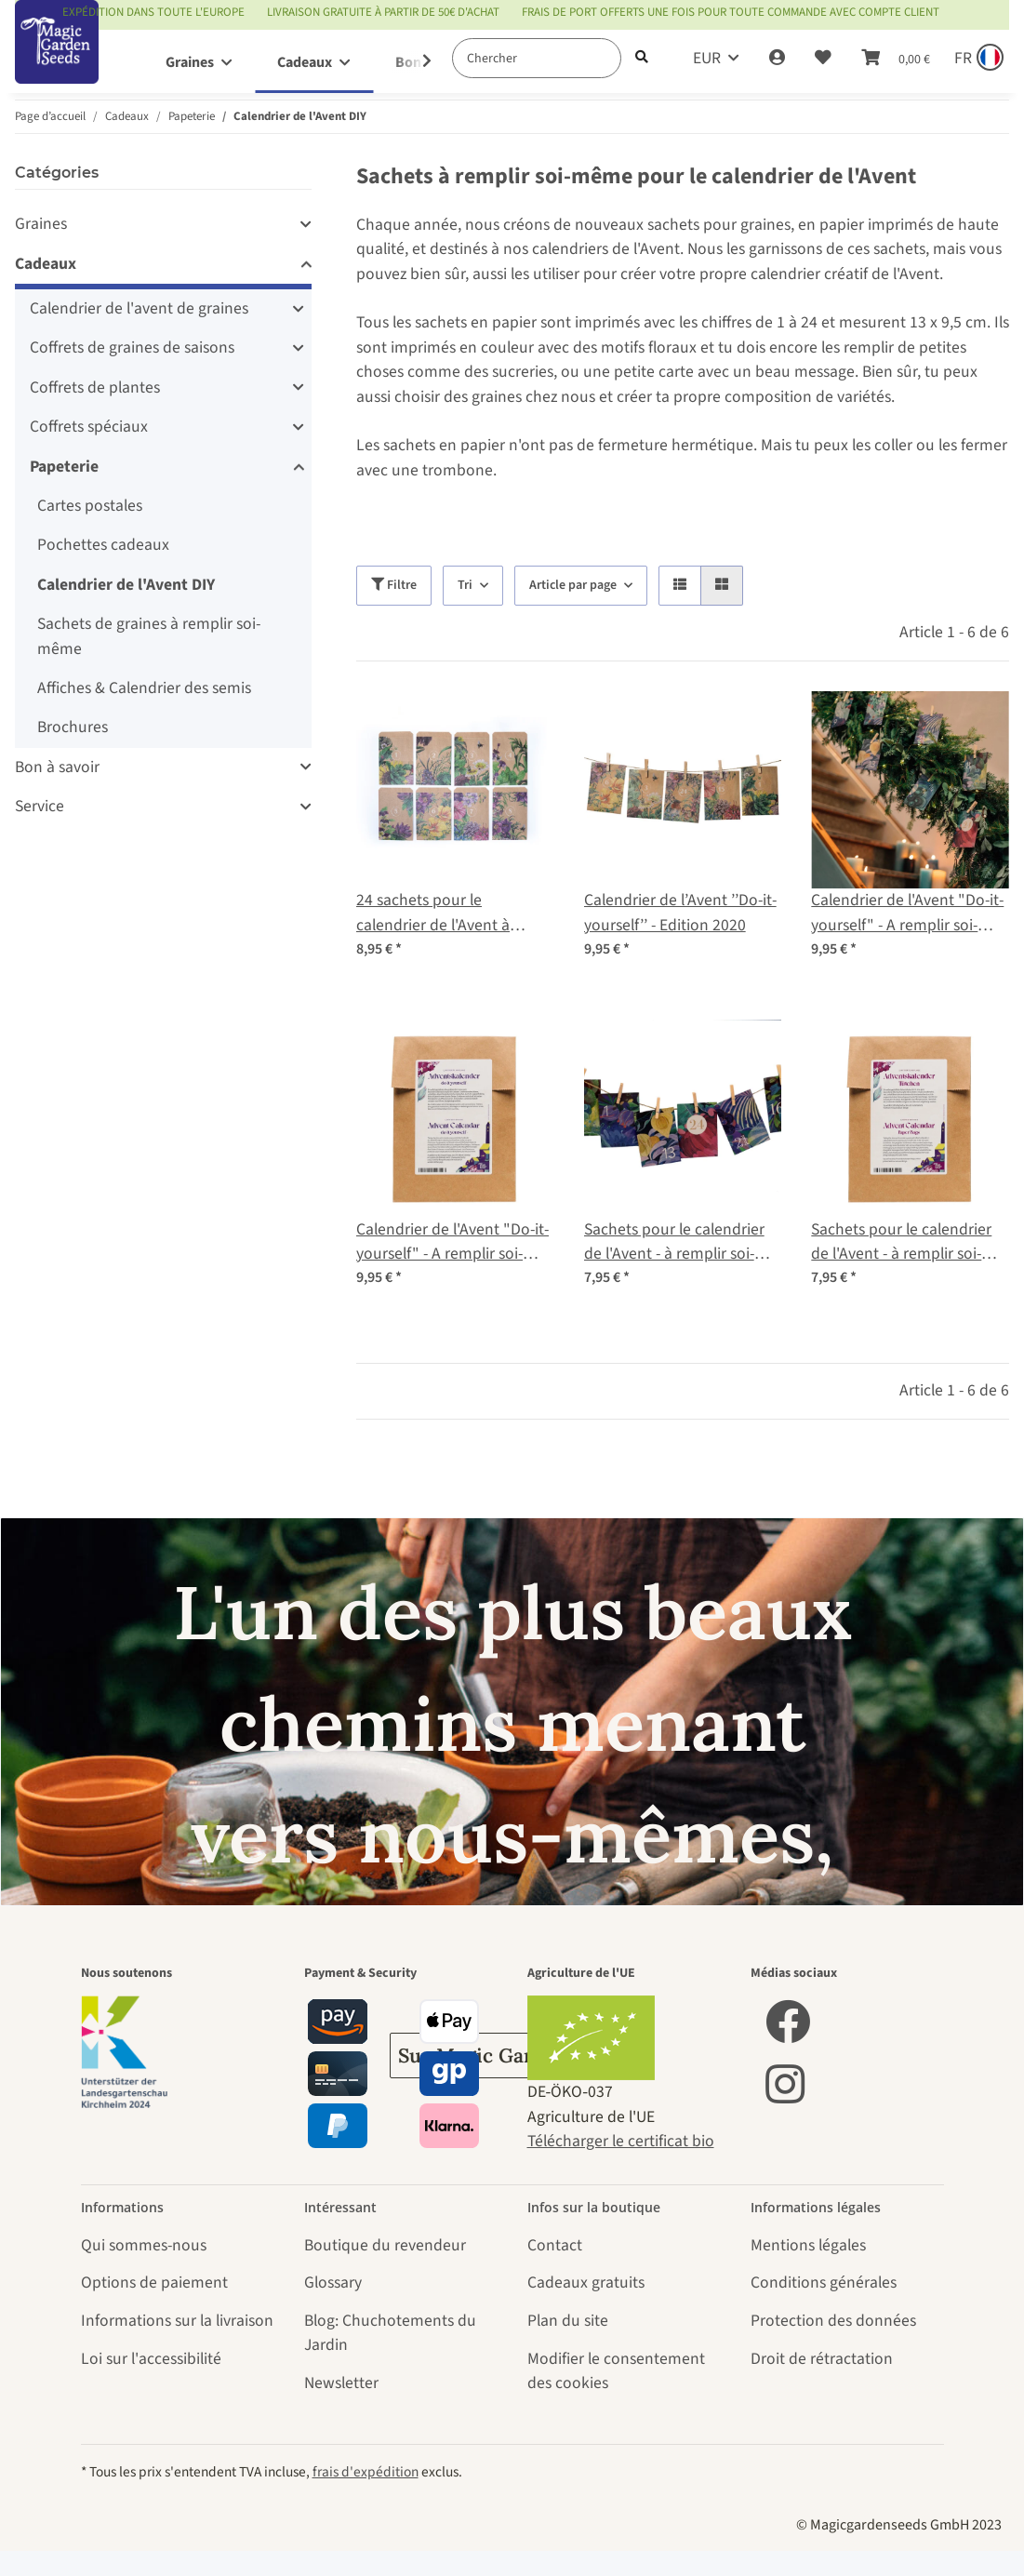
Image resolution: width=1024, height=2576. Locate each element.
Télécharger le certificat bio (620, 2141)
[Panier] (895, 58)
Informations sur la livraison (177, 2320)
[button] (777, 58)
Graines (41, 223)
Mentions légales (808, 2245)
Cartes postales (89, 505)
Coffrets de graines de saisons (132, 347)
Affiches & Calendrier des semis (144, 688)
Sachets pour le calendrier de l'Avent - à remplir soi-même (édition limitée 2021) (681, 1242)
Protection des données (833, 2320)
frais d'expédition (366, 2472)
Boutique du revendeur (385, 2245)
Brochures (72, 727)
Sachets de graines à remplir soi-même (148, 636)
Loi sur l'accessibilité (151, 2358)
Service (39, 806)
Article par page (573, 585)
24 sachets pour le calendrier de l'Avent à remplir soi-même (433, 913)
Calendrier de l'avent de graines (139, 308)
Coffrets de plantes (95, 387)
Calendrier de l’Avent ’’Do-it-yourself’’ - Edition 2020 (680, 912)
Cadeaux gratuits (586, 2282)
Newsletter (341, 2383)
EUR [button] (707, 58)
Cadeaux (45, 263)
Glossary (333, 2282)
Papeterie (64, 466)
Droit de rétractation (822, 2358)
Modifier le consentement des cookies (616, 2371)
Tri (465, 585)
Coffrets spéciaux (89, 426)
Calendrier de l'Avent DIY (126, 584)
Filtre (394, 585)
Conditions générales (824, 2282)
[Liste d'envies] (823, 58)
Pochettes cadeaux (103, 544)
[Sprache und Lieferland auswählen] (977, 58)
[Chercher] (536, 58)
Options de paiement (154, 2282)
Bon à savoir (57, 767)
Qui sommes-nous (143, 2245)
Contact (554, 2245)
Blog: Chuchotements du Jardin (390, 2332)
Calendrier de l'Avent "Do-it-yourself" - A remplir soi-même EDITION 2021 (907, 913)
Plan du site (567, 2320)
